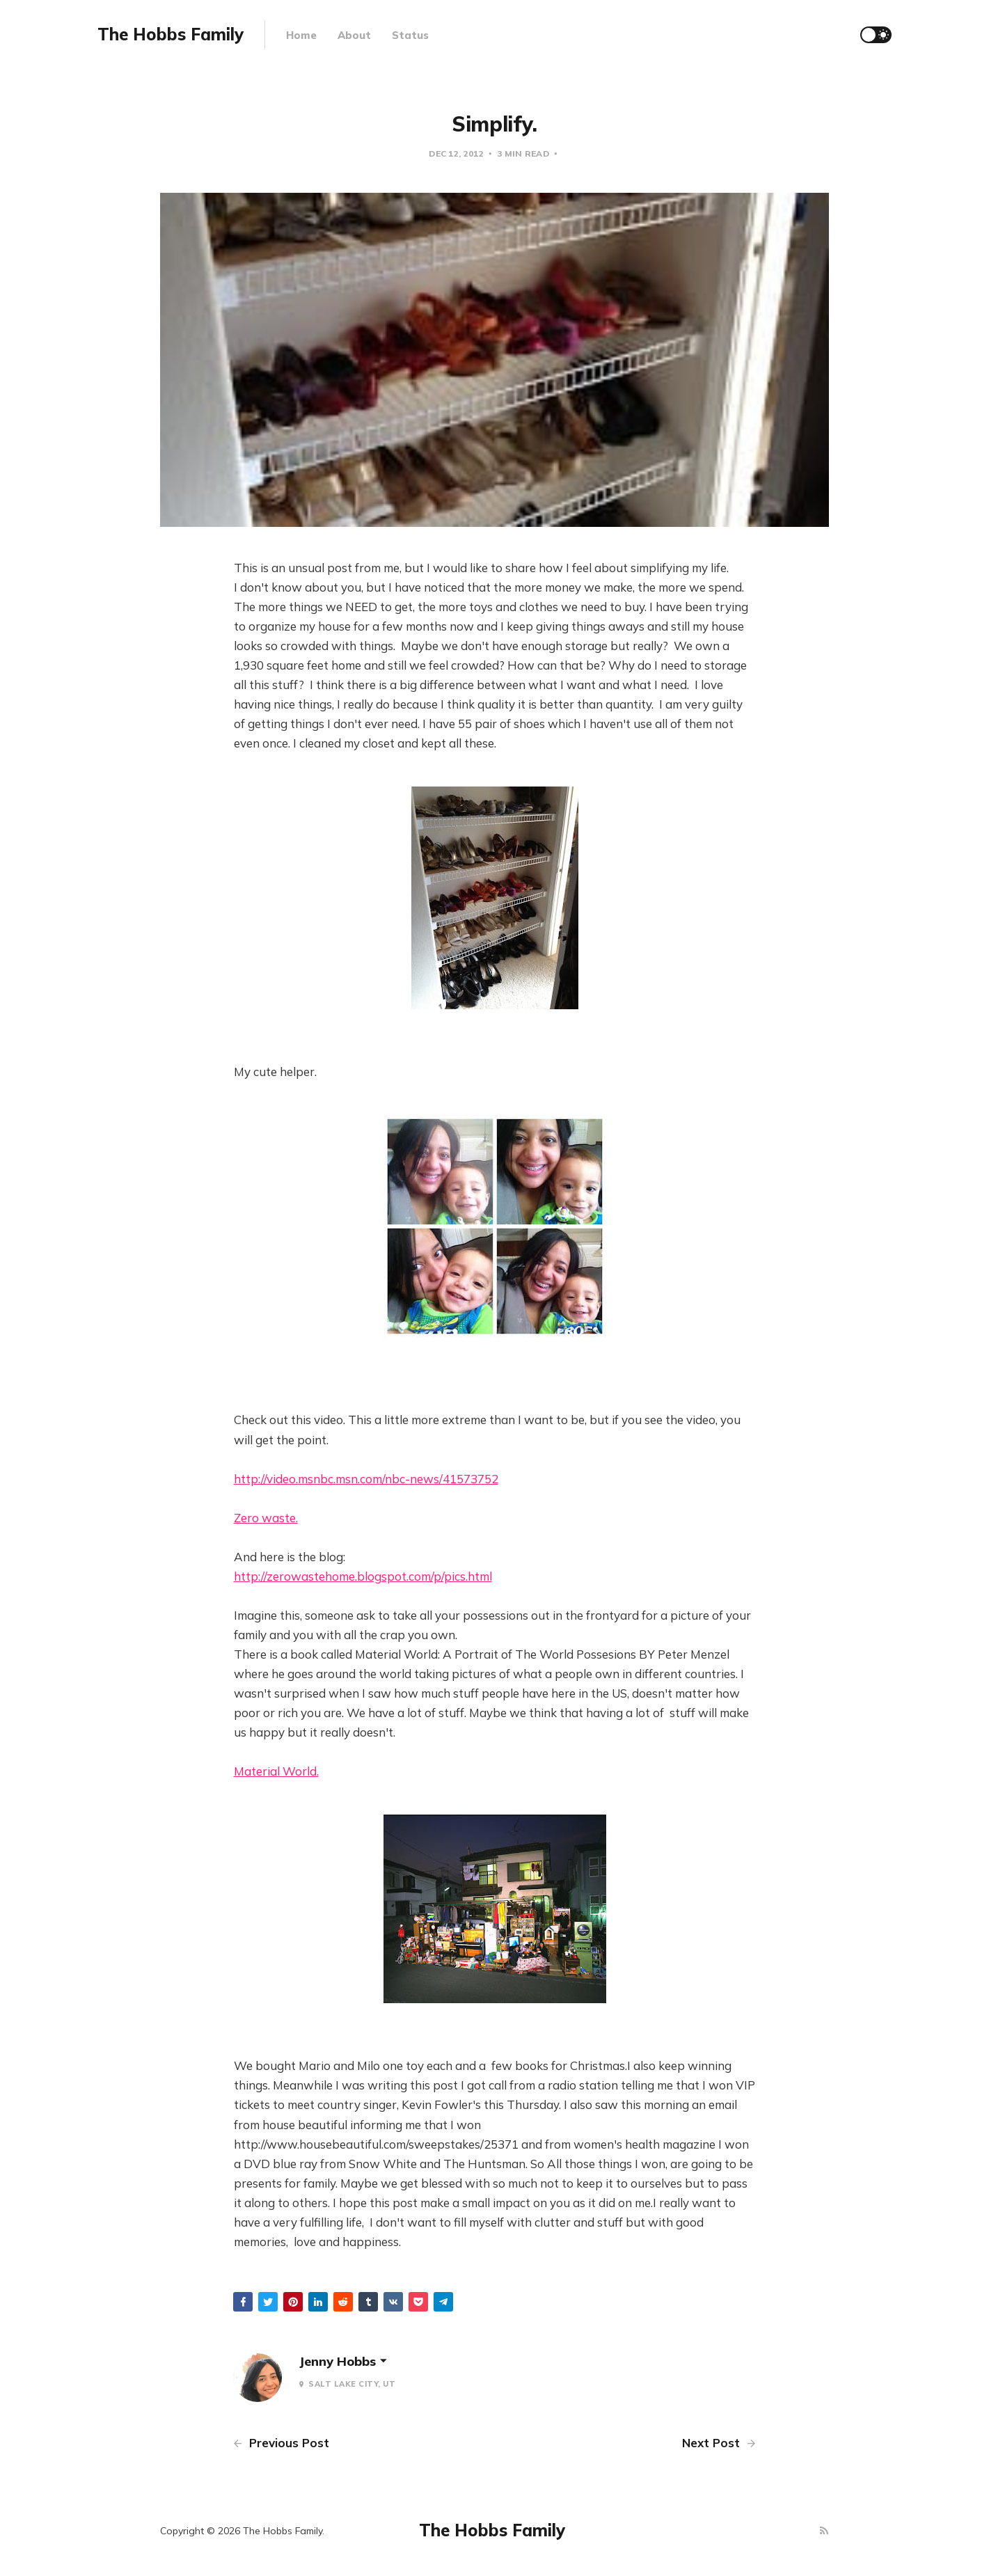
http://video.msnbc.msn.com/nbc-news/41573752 (366, 1478)
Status (410, 35)
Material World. (276, 1771)
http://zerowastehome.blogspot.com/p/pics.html (363, 1576)
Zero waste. (266, 1517)
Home (301, 35)
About (354, 35)
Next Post (719, 2442)
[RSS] (824, 2531)
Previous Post (281, 2442)
